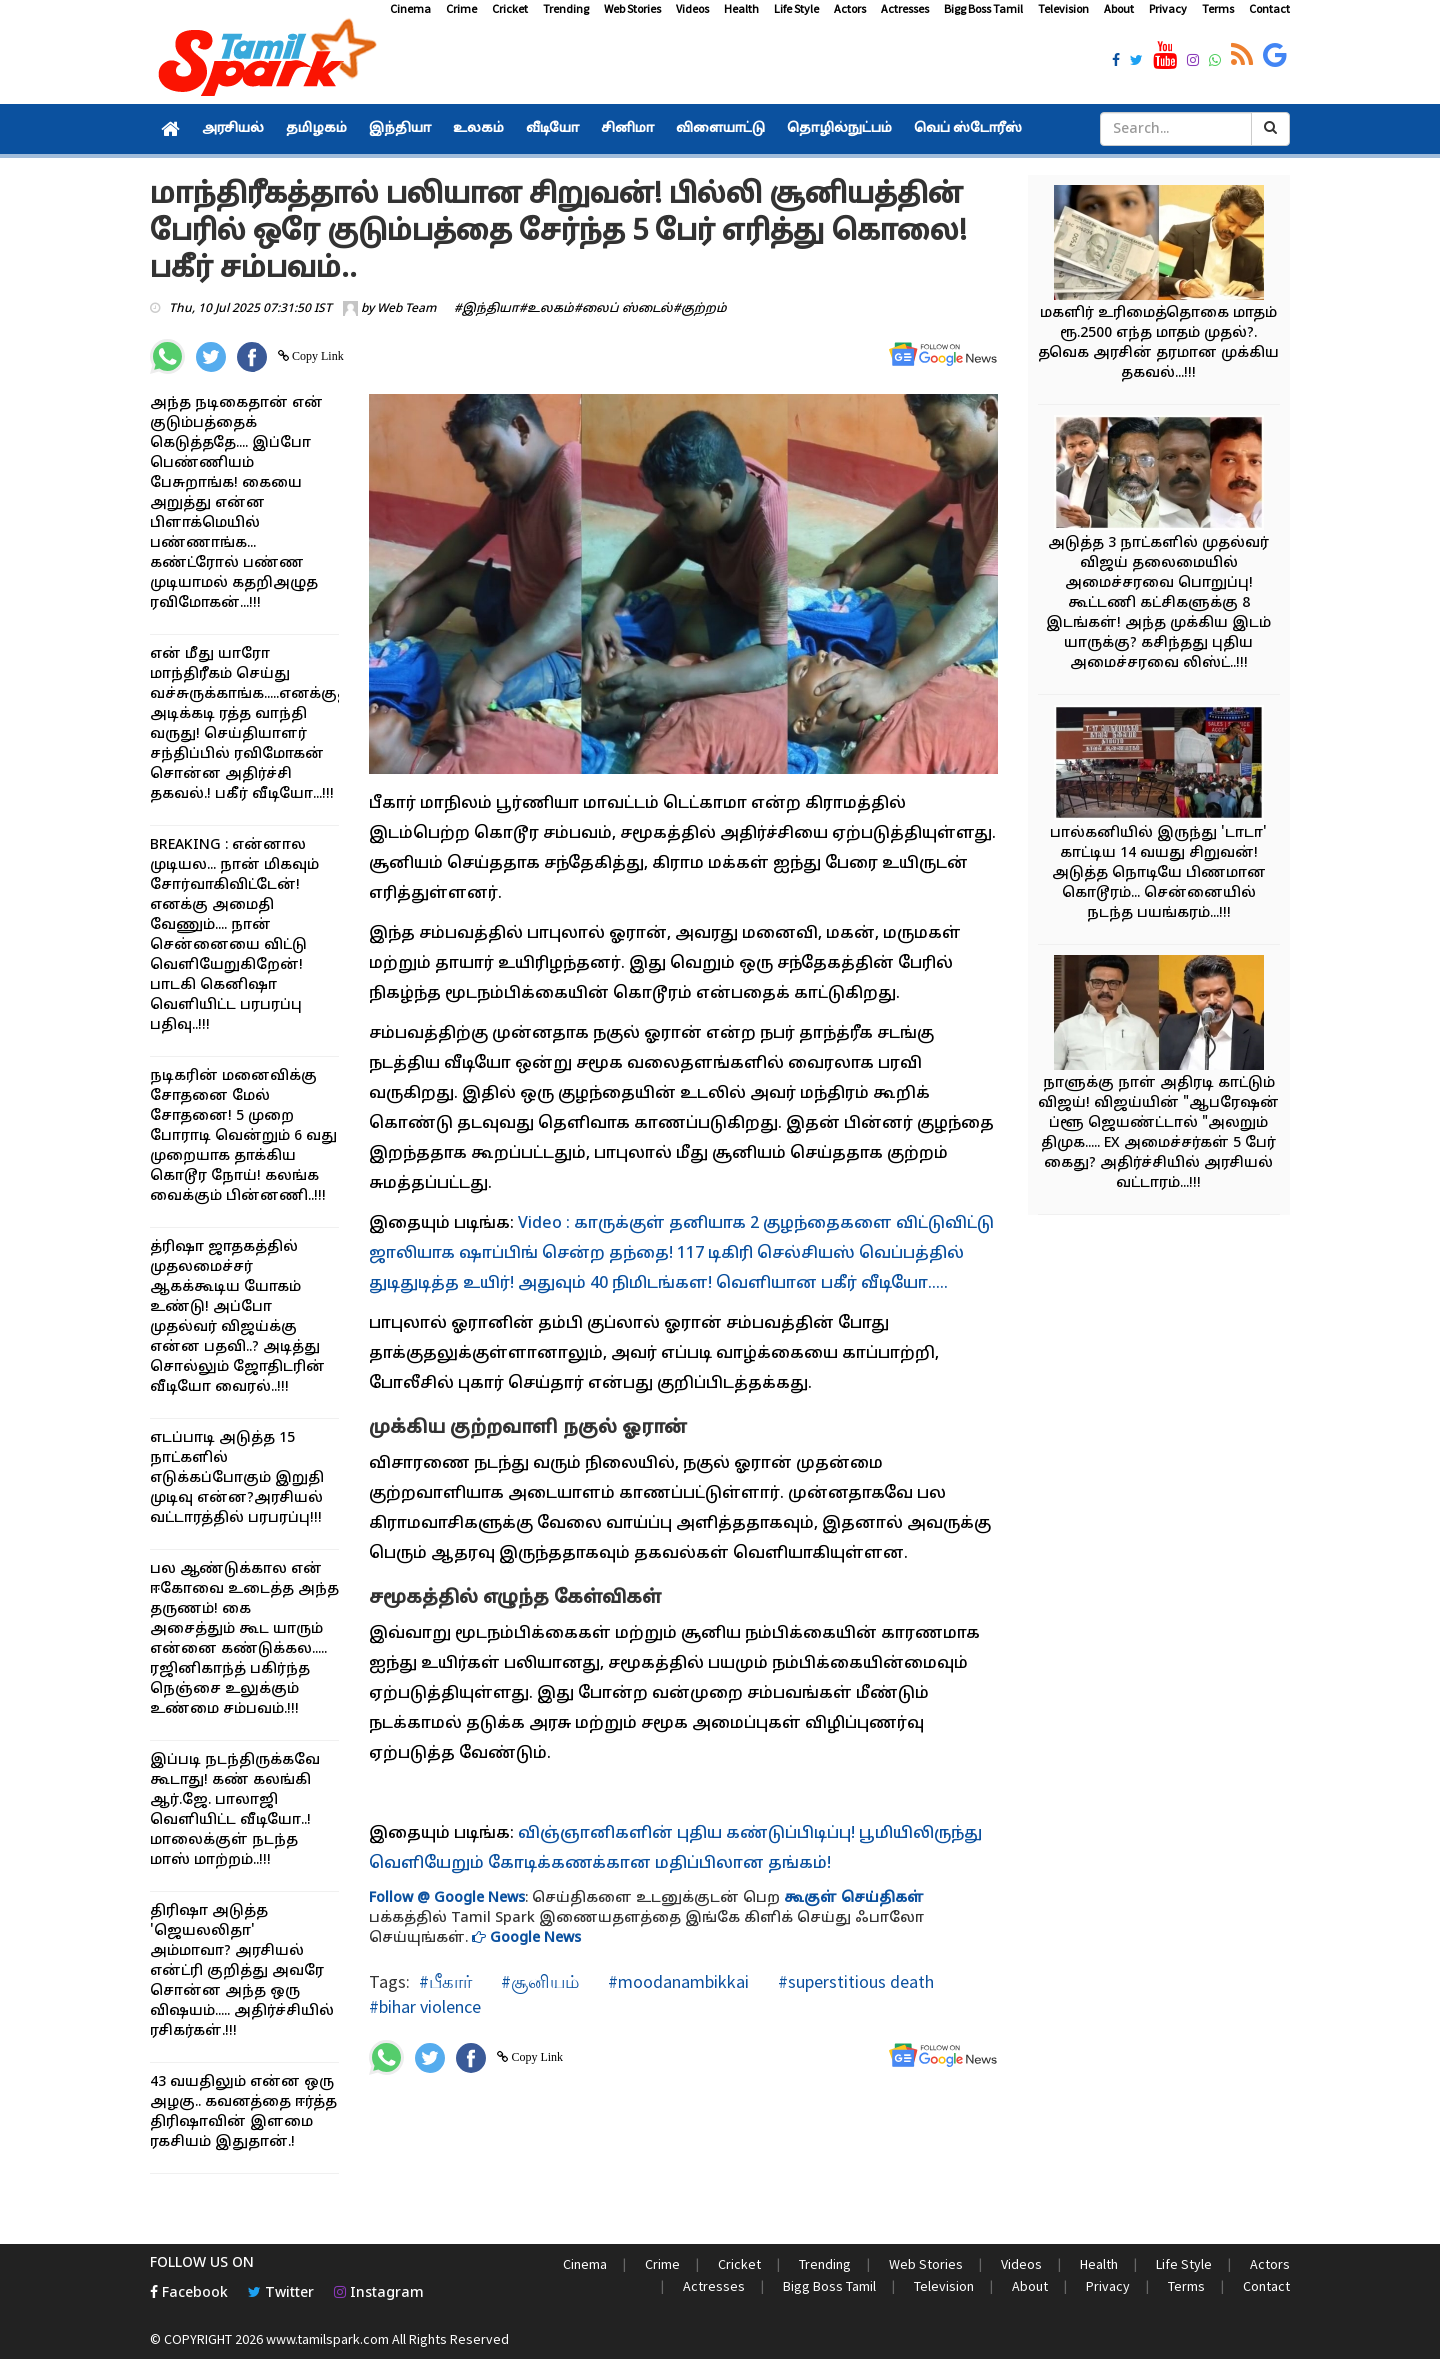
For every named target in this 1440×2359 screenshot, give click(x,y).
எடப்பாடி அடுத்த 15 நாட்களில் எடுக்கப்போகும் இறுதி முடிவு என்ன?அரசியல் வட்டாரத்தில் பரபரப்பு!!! (237, 1478)
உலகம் (478, 129)
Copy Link (316, 356)
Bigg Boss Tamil (983, 8)
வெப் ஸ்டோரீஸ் (968, 129)
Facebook (189, 2293)
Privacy (1168, 8)
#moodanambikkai (676, 1981)
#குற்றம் (700, 309)
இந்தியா (400, 129)
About (1119, 8)
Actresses (905, 8)
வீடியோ (552, 129)
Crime (461, 8)
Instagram (379, 2293)
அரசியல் (233, 129)
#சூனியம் (538, 1981)
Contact (1269, 8)
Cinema (410, 8)
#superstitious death (854, 1981)
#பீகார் (445, 1981)
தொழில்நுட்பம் (839, 129)
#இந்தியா (486, 309)
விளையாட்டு (720, 129)
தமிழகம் (316, 129)
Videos (692, 8)
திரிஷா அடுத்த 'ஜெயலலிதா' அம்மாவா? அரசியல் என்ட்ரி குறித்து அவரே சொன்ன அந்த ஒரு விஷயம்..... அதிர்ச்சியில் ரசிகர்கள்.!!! (242, 1971)
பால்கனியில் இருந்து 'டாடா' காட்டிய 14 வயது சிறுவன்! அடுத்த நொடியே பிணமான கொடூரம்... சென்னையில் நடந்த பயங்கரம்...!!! (1158, 873)
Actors (850, 8)
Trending (566, 8)
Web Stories (632, 8)
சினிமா (627, 129)
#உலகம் (546, 309)
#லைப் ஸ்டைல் (623, 309)
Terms (1218, 8)
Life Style (796, 8)
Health (741, 8)
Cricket (510, 8)
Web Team (406, 309)
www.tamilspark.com (327, 2339)
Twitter (281, 2293)
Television (1063, 8)
